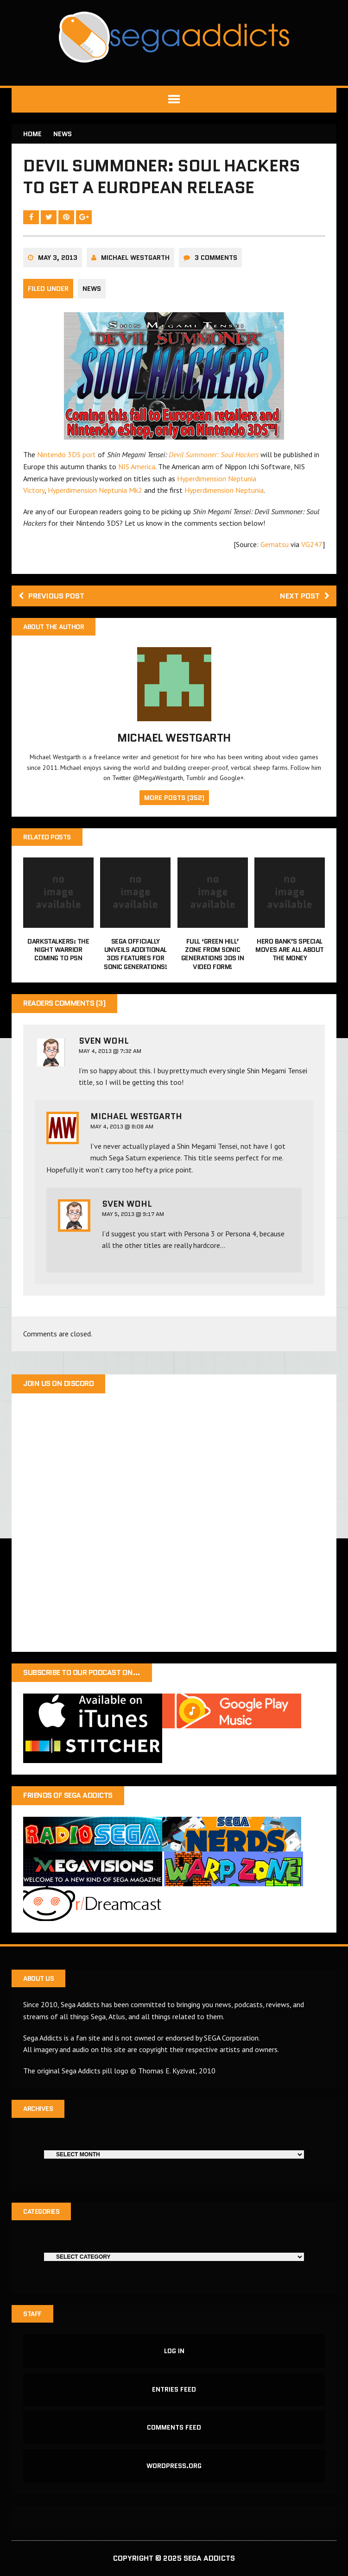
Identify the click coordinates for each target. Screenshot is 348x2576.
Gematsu (274, 544)
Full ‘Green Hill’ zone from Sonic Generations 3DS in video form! (212, 954)
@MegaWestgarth (158, 778)
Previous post (51, 596)
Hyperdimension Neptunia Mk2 (95, 490)
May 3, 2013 (57, 257)
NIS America (136, 466)
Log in (174, 2351)
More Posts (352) (174, 797)
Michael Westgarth (135, 257)
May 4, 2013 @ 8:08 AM (121, 1126)
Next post (304, 596)
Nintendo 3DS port (66, 454)
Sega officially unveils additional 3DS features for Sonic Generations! (135, 954)
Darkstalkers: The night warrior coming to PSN (58, 950)
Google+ (232, 778)
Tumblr (196, 778)
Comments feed (174, 2427)
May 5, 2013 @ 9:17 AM (133, 1214)
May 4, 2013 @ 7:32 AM (110, 1051)
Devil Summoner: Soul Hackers (214, 454)
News (91, 288)
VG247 (312, 544)
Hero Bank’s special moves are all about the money (289, 950)
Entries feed (174, 2389)
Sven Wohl (104, 1041)
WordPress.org (174, 2465)
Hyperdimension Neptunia (224, 490)
